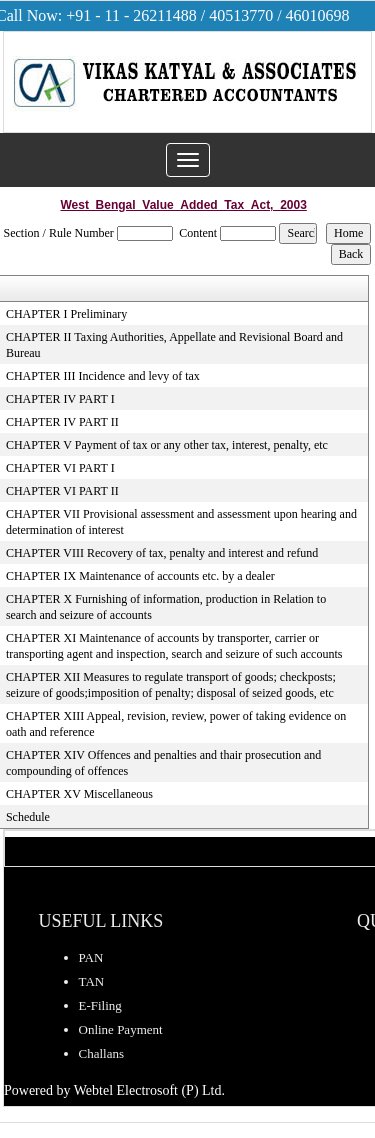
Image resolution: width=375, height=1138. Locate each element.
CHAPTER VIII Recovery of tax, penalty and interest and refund (162, 553)
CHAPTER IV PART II (62, 422)
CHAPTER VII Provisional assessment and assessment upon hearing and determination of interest (181, 522)
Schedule (28, 817)
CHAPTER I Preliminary (66, 314)
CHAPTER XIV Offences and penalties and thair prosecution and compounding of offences (163, 763)
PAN (91, 957)
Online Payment (121, 1029)
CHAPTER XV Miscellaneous (79, 794)
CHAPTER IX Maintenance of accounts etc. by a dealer (140, 576)
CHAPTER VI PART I (60, 468)
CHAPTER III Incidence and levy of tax (103, 376)
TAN (92, 981)
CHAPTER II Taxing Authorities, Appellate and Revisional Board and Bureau (174, 345)
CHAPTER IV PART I (60, 399)
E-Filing (100, 1005)
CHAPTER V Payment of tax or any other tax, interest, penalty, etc (167, 445)
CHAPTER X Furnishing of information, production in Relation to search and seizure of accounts (166, 607)
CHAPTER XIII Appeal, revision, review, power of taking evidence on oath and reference (176, 724)
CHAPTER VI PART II (62, 491)
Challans (102, 1053)
